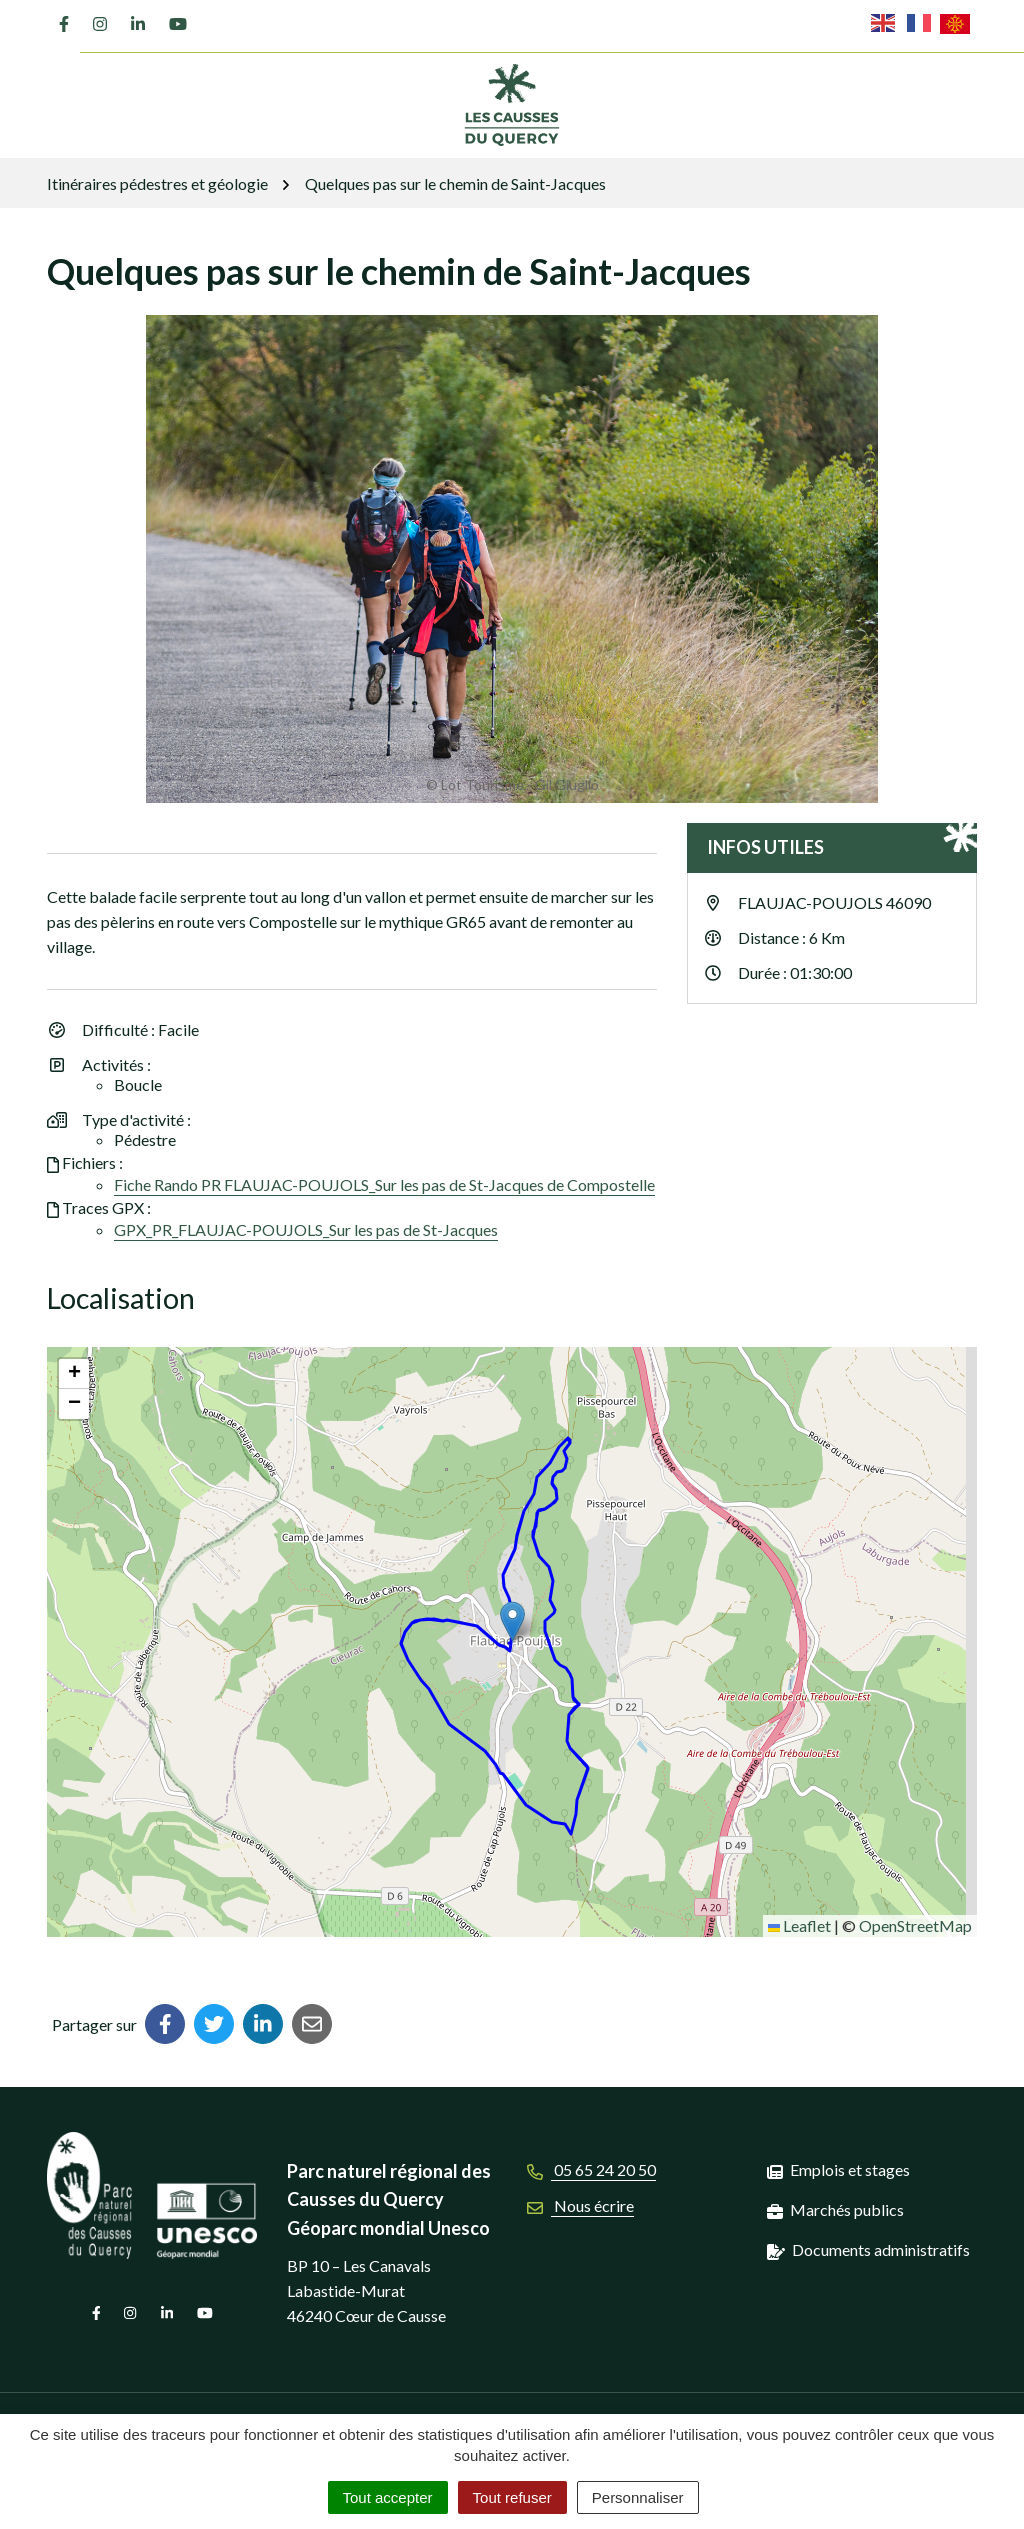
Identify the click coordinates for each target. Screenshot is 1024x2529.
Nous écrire (580, 2205)
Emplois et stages (850, 2169)
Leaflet (799, 1925)
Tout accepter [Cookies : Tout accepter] (388, 2497)
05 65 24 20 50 (591, 2169)
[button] (513, 1622)
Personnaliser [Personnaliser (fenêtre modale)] (638, 2497)
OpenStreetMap (915, 1925)
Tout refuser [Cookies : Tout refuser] (512, 2497)
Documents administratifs (881, 2249)
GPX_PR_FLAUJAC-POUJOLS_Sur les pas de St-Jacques (306, 1229)
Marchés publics (847, 2209)
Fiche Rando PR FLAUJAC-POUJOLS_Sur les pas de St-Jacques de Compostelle (384, 1184)
